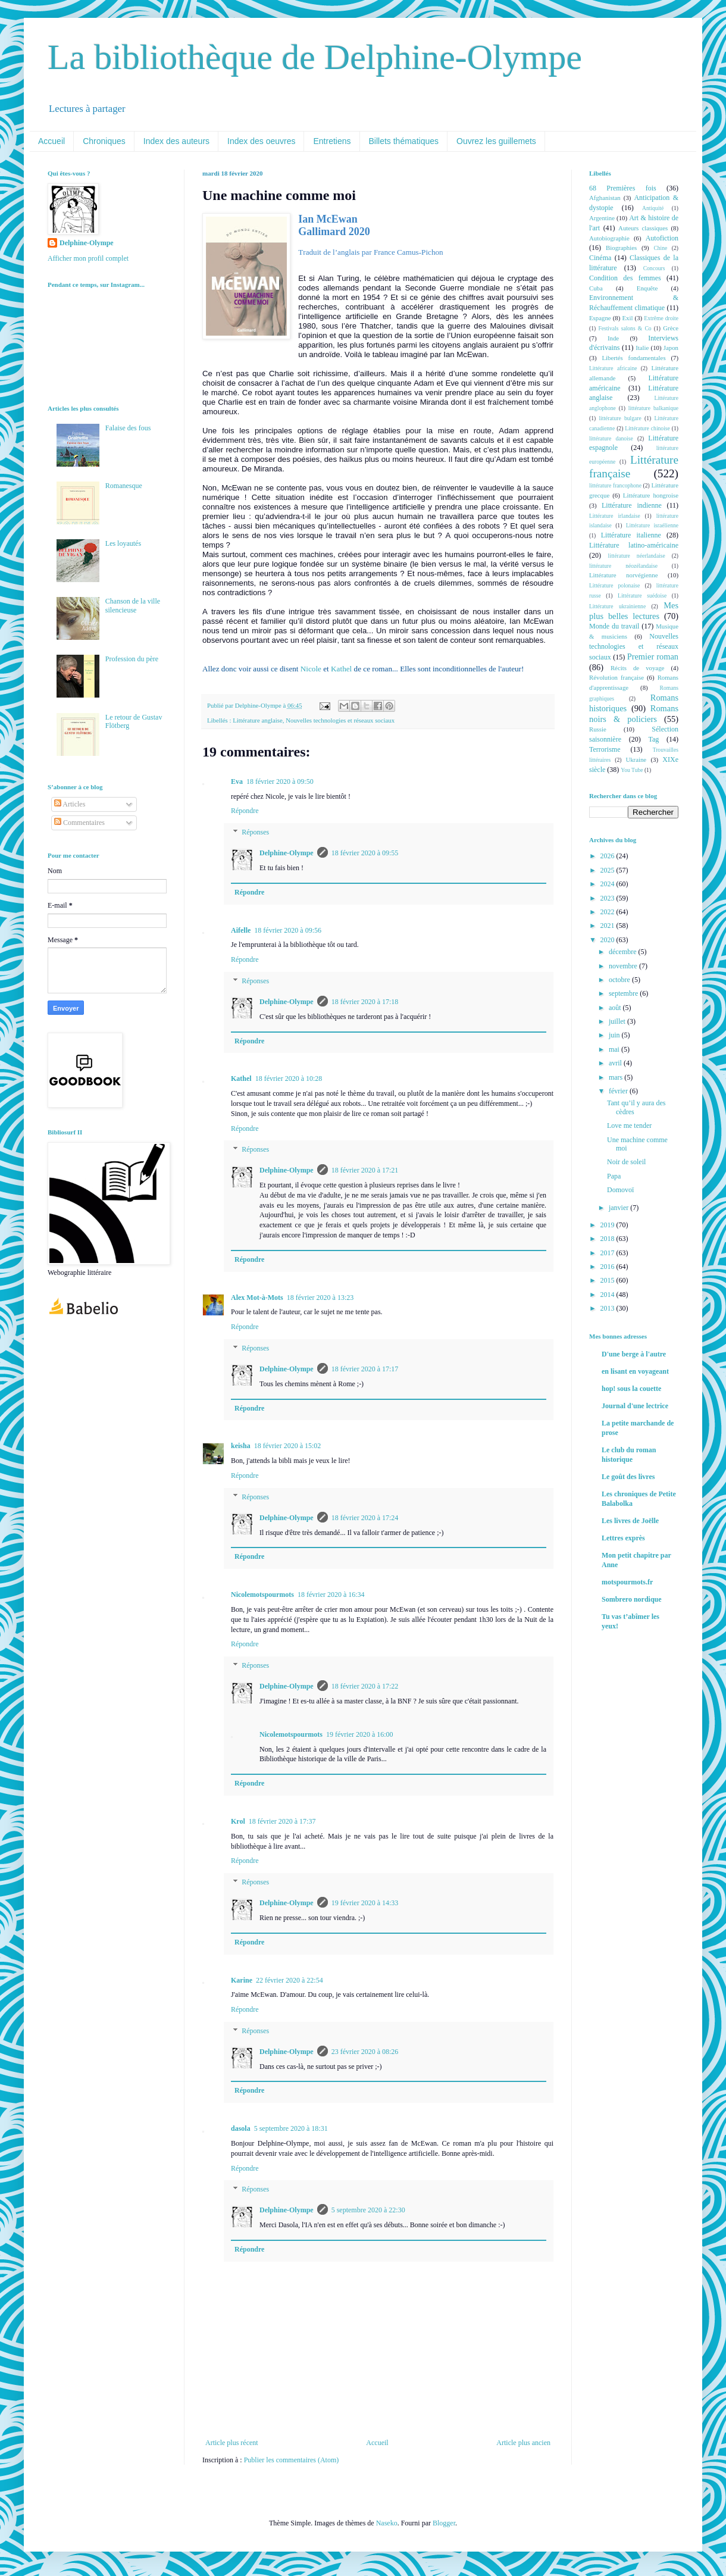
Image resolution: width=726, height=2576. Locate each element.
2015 (608, 1280)
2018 (608, 1238)
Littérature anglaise (258, 720)
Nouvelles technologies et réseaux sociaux (340, 720)
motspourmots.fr (627, 1582)
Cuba (596, 288)
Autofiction (662, 238)
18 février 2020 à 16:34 (331, 1594)
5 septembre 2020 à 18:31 (291, 2128)
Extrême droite (661, 318)
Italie (642, 347)
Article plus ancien (523, 2443)
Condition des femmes (625, 278)
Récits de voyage (637, 667)
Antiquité (653, 208)
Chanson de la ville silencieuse (132, 605)
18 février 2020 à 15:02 (287, 1446)
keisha (241, 1446)
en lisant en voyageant (635, 1371)
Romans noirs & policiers (633, 714)
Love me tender (629, 1125)
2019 (608, 1225)
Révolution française (616, 677)
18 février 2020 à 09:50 (280, 781)
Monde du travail (614, 626)
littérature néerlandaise (636, 555)
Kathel (341, 668)
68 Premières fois (622, 188)
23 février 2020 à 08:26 (365, 2051)
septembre (624, 993)
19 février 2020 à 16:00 (359, 1734)
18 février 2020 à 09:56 (287, 930)
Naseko (387, 2523)
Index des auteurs (176, 141)
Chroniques (104, 141)
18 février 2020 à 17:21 (365, 1170)
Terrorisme (604, 749)
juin (615, 1035)
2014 (608, 1294)
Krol (238, 1821)
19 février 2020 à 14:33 (365, 1903)
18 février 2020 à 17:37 (282, 1821)
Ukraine (635, 759)
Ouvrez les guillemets (496, 141)
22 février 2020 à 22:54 (289, 1980)
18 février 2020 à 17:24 (365, 1518)
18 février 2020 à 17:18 (365, 1002)
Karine (241, 1980)
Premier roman (652, 656)
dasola (241, 2128)
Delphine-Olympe (286, 853)
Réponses (255, 832)
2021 (608, 925)
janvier (619, 1207)
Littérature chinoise (647, 428)
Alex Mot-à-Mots (257, 1297)
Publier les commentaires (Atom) (291, 2460)
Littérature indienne (632, 505)
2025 (608, 870)
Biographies (621, 247)
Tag (653, 739)
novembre (624, 966)
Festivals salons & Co (624, 328)
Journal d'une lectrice (635, 1406)
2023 (608, 898)
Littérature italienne (631, 535)
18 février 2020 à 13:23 (320, 1297)
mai (615, 1049)
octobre (620, 980)
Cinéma (600, 258)
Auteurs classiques (643, 228)
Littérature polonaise (614, 585)
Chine (660, 248)
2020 (608, 940)
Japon (671, 347)
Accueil (51, 141)
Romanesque (123, 486)
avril (616, 1063)
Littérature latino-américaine (633, 545)
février (619, 1091)
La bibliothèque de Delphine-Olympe (315, 57)
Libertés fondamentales (633, 357)
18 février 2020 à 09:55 (365, 853)
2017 (608, 1253)
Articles (69, 804)
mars (616, 1077)
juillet (618, 1021)
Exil (627, 317)
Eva (237, 781)
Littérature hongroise (650, 495)
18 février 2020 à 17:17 (365, 1369)
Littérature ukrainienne (617, 606)
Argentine (602, 217)
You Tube (632, 770)
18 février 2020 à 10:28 (289, 1078)
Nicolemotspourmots (262, 1594)
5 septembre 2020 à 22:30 (368, 2210)
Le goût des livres (628, 1477)
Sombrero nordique (632, 1599)
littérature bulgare (620, 418)
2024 (608, 884)
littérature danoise (611, 438)
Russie (597, 729)
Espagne (600, 317)
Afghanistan (605, 197)
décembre (624, 952)
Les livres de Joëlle (630, 1521)
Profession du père (131, 659)
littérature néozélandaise (623, 565)
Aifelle (241, 930)
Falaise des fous (128, 428)
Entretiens (332, 141)
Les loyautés (123, 543)
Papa (614, 1176)
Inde (613, 338)
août (616, 1007)
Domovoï (620, 1190)
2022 (608, 912)
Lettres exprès (623, 1538)
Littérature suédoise (642, 595)
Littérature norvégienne (623, 575)
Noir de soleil (626, 1162)
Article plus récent (231, 2443)
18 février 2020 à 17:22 (365, 1686)
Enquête (647, 288)
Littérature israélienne (652, 525)
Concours (654, 268)
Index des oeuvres (261, 141)
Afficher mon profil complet (88, 258)
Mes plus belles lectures (633, 611)
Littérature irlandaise (614, 515)
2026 (608, 856)
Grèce (670, 328)
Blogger (444, 2523)
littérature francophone (615, 485)
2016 (608, 1266)
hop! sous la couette (631, 1388)
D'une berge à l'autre (634, 1354)
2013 (608, 1308)
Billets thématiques (404, 141)
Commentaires (79, 822)
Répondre (245, 810)
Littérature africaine (613, 368)
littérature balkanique (653, 408)
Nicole (311, 668)
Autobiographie (609, 238)
